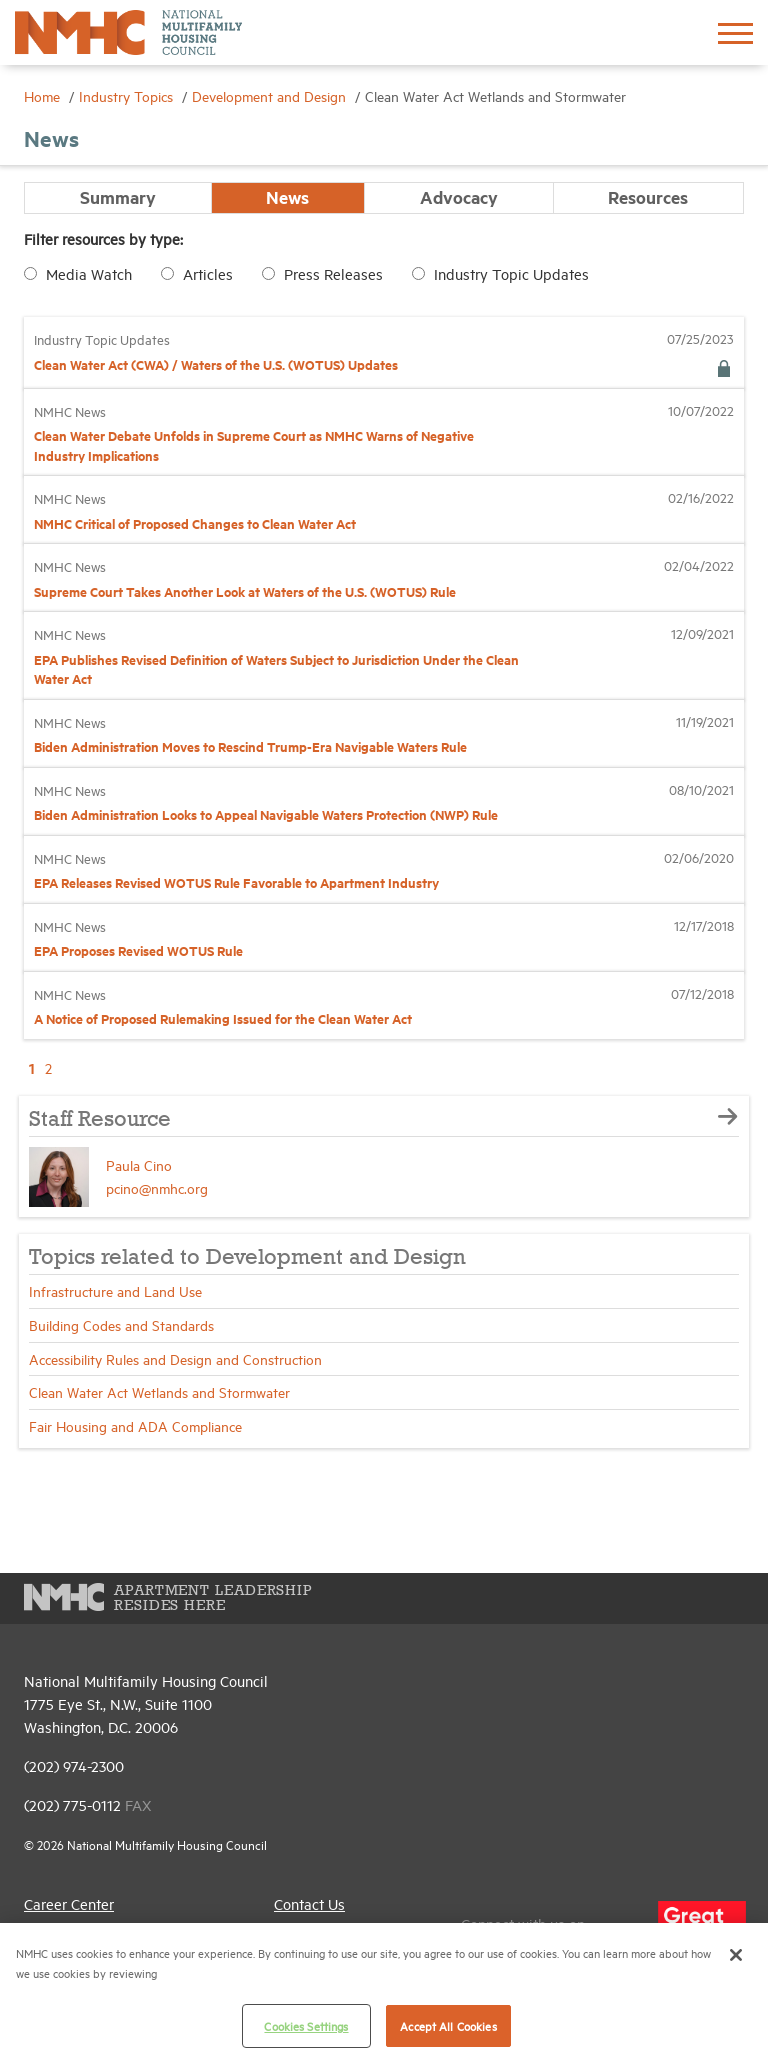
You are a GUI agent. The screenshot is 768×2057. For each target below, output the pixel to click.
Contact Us (309, 1903)
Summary (118, 197)
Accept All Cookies (448, 2025)
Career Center (69, 1903)
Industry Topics (128, 95)
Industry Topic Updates (511, 273)
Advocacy (459, 197)
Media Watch (89, 273)
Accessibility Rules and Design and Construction (175, 1358)
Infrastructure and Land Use (115, 1290)
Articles (208, 273)
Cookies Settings (306, 2025)
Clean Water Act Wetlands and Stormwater (159, 1391)
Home (44, 95)
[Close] (736, 1955)
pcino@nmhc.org (157, 1187)
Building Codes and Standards (121, 1324)
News (287, 197)
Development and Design (271, 95)
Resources (648, 197)
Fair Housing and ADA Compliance (135, 1425)
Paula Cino (139, 1164)
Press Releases (333, 273)
